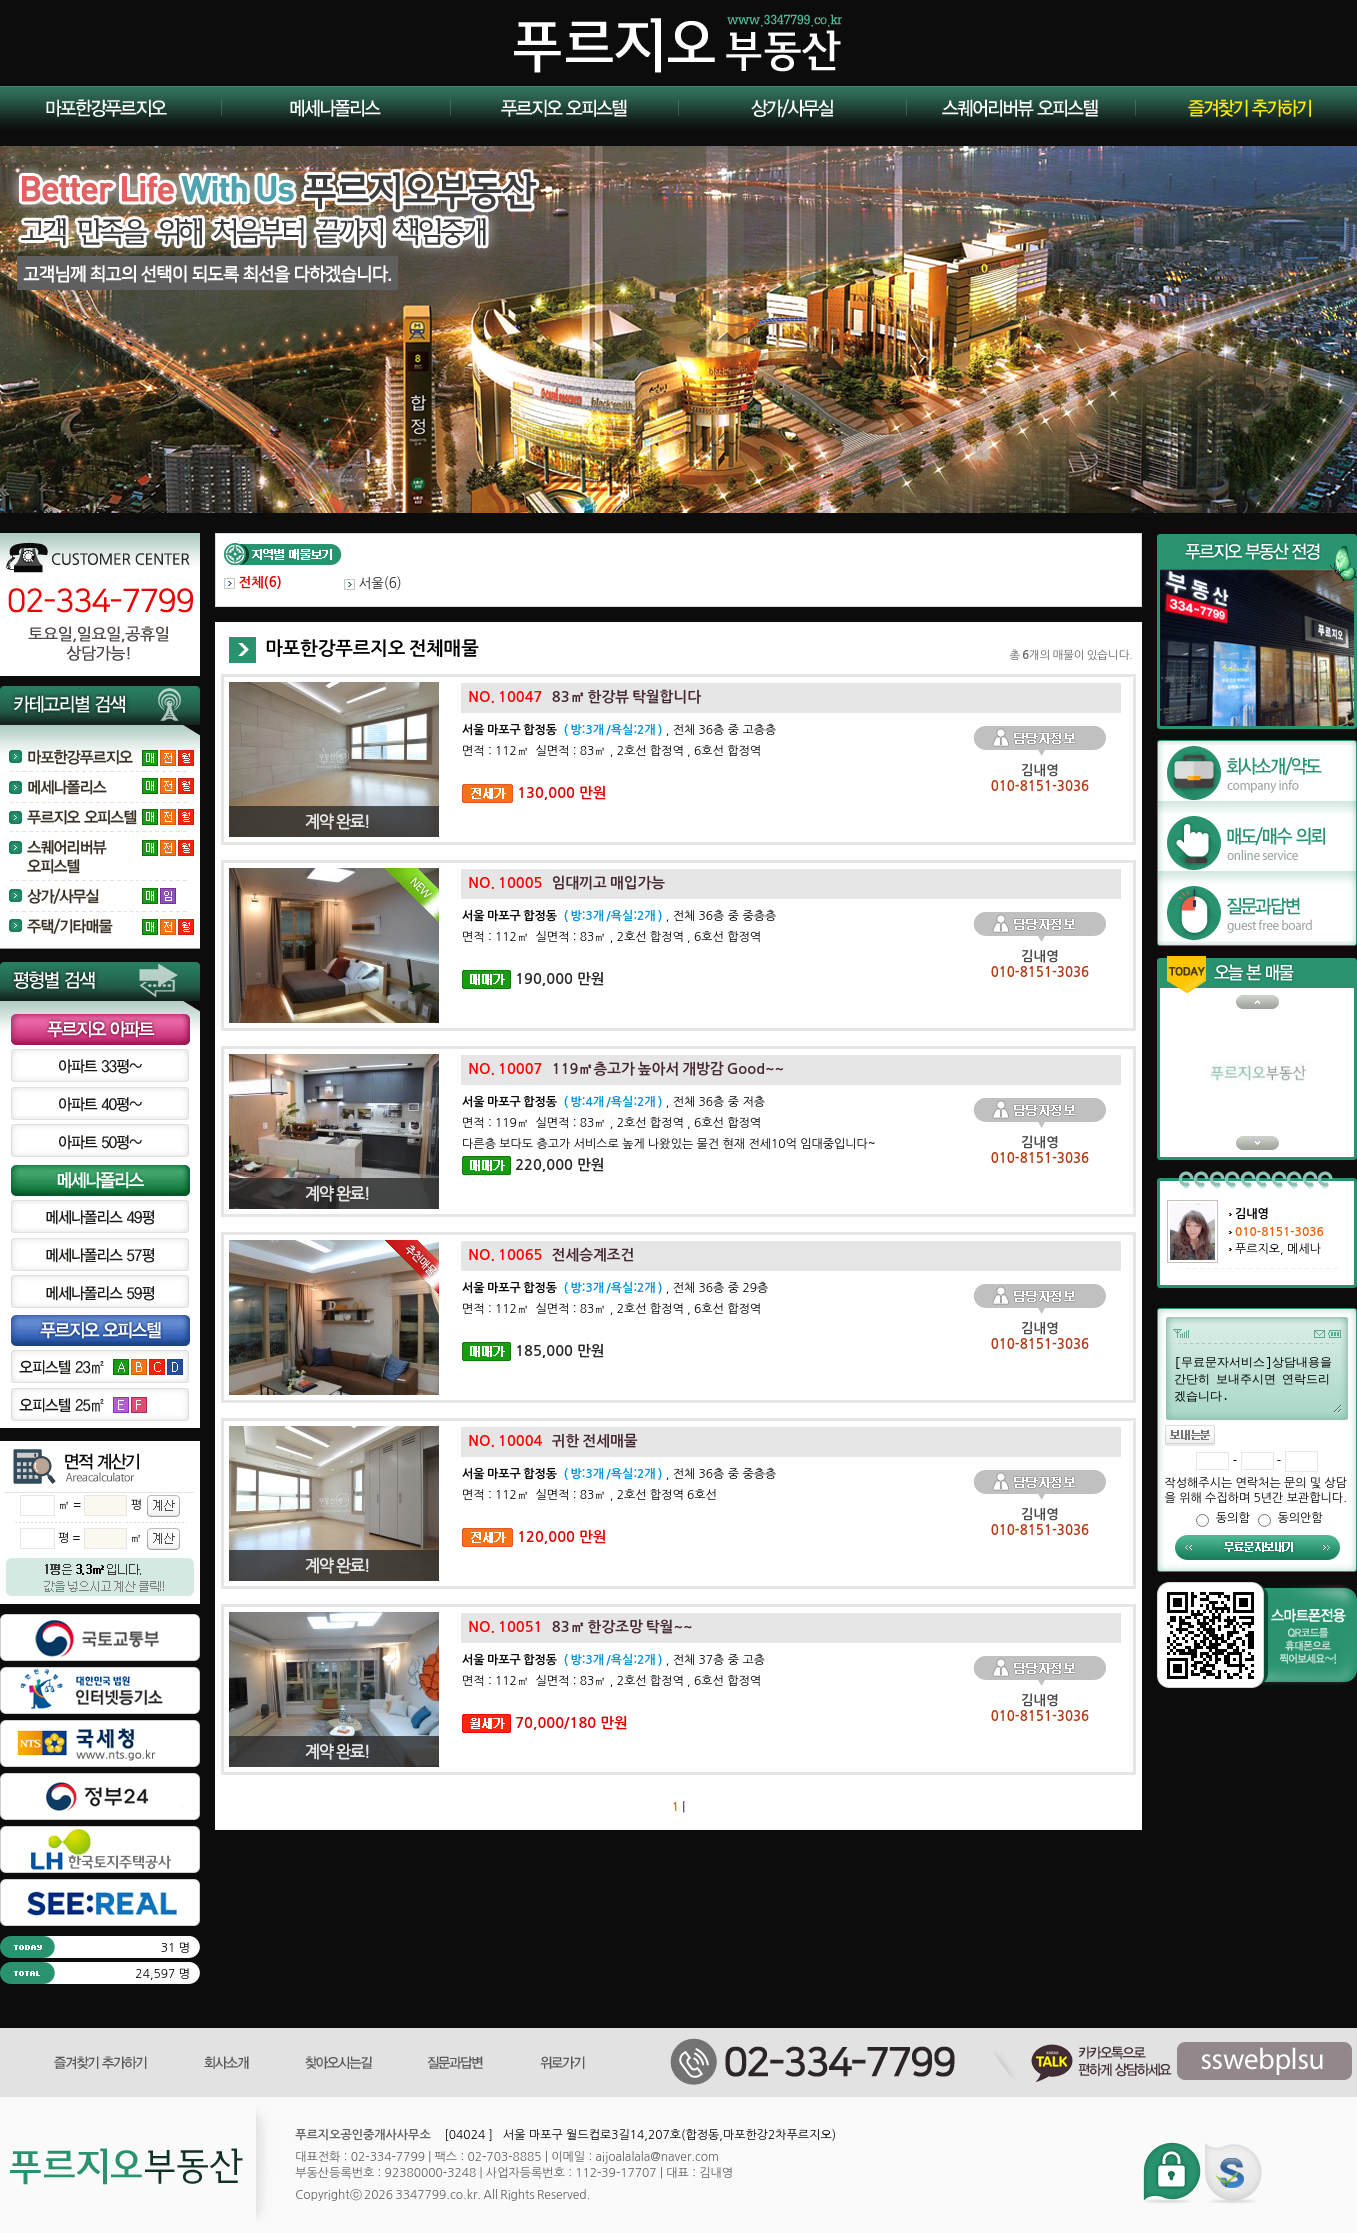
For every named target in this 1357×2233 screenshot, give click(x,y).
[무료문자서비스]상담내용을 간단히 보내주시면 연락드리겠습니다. (1257, 1383)
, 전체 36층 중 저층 (613, 1102)
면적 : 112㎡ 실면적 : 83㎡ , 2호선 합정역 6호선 (589, 1495)
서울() (373, 583)
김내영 (1252, 1214)
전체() (253, 582)
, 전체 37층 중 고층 (613, 1660)
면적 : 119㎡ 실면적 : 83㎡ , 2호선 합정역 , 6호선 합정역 (611, 1123)
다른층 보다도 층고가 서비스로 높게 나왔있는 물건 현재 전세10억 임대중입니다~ (669, 1144)
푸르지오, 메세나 (1278, 1249)
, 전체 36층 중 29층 (615, 1288)
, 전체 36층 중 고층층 (619, 730)
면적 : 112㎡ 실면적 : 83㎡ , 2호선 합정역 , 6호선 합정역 (611, 751)
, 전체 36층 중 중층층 (619, 916)
